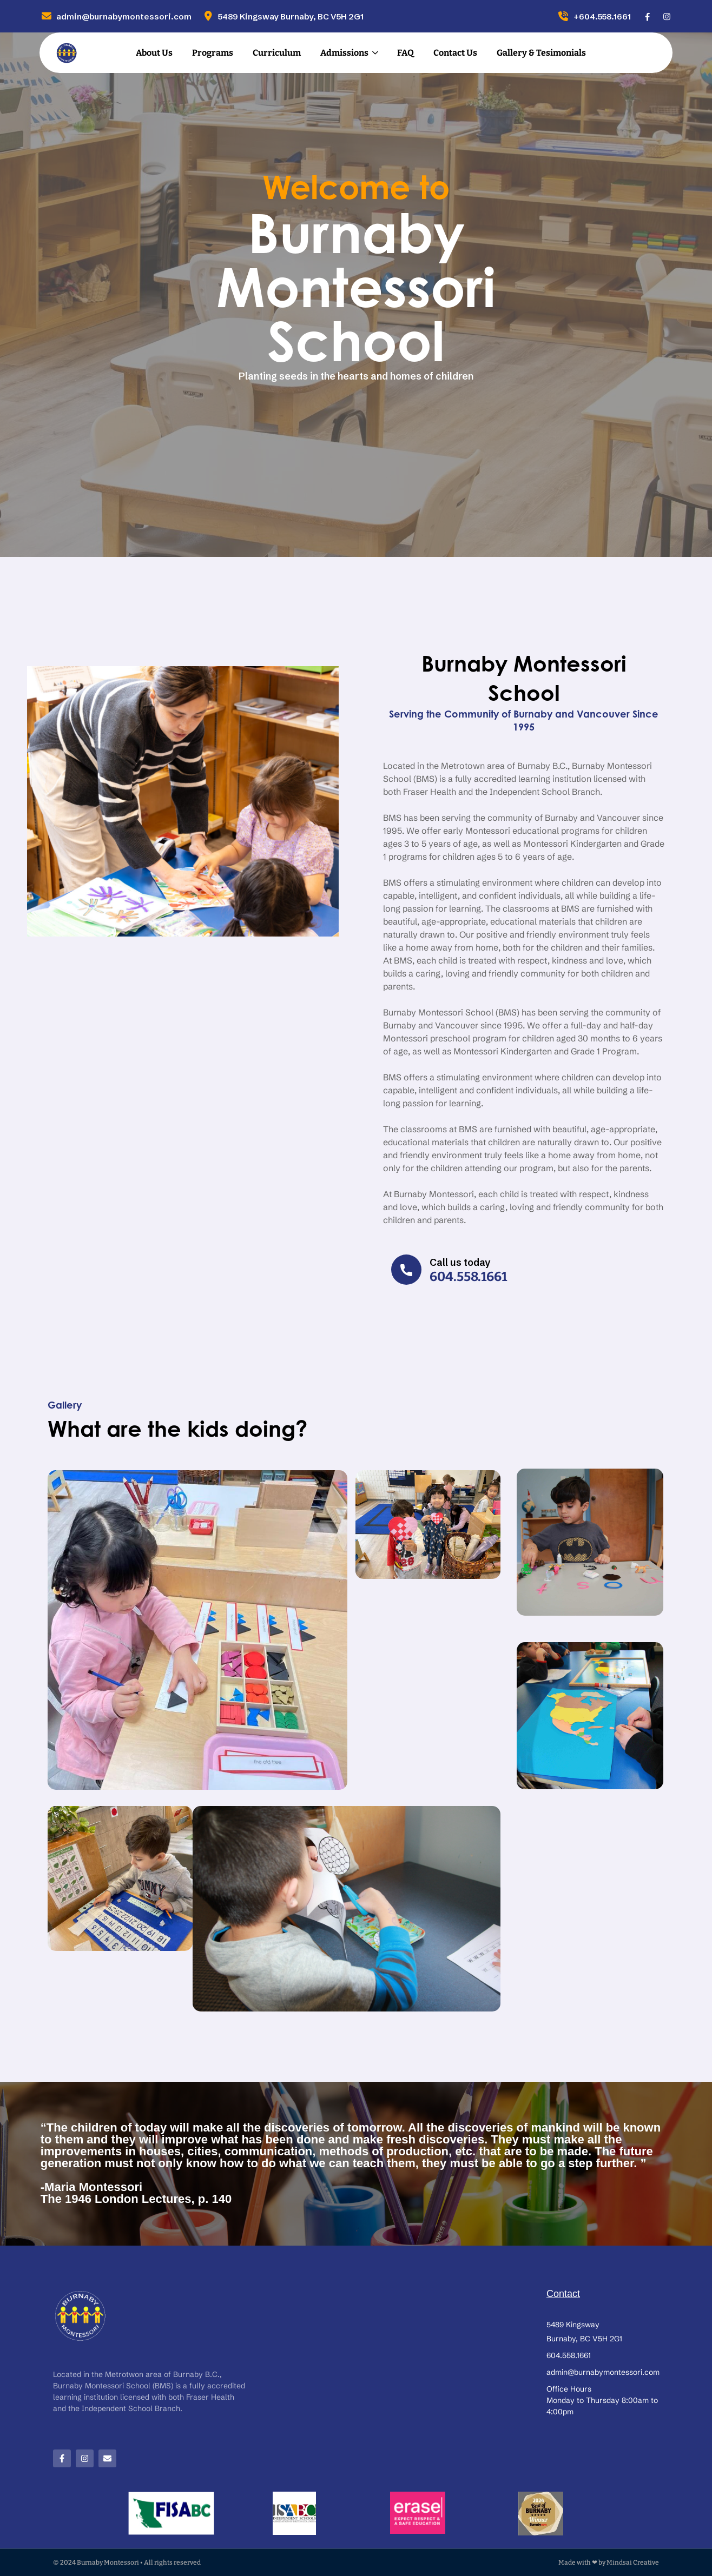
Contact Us (455, 53)
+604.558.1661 (594, 16)
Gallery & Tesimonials (541, 53)
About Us (154, 53)
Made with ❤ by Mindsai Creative (608, 2562)
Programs (212, 53)
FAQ (405, 53)
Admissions (344, 53)
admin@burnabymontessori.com (115, 16)
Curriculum (277, 53)
